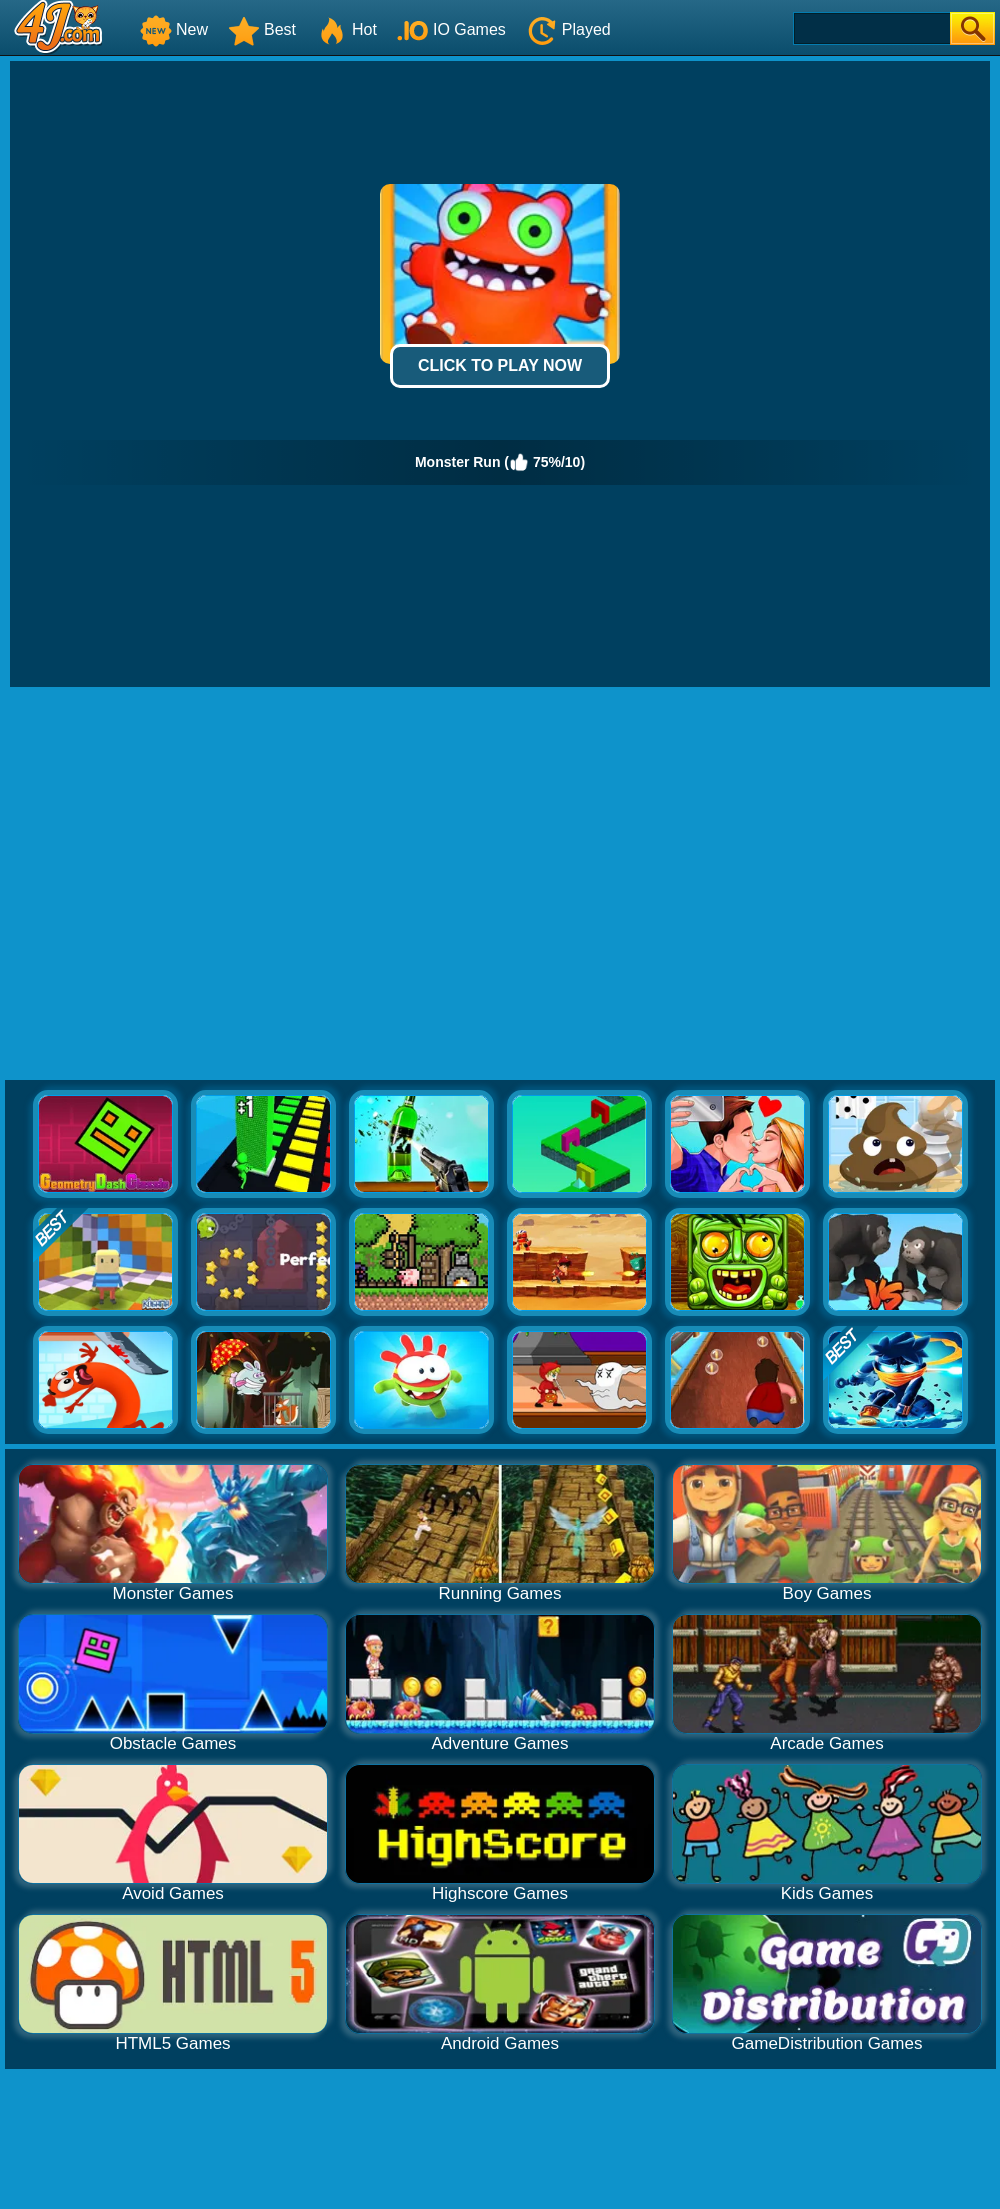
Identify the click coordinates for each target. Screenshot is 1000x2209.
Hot (346, 29)
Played (568, 29)
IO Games (451, 29)
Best (262, 29)
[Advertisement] (187, 884)
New (174, 29)
